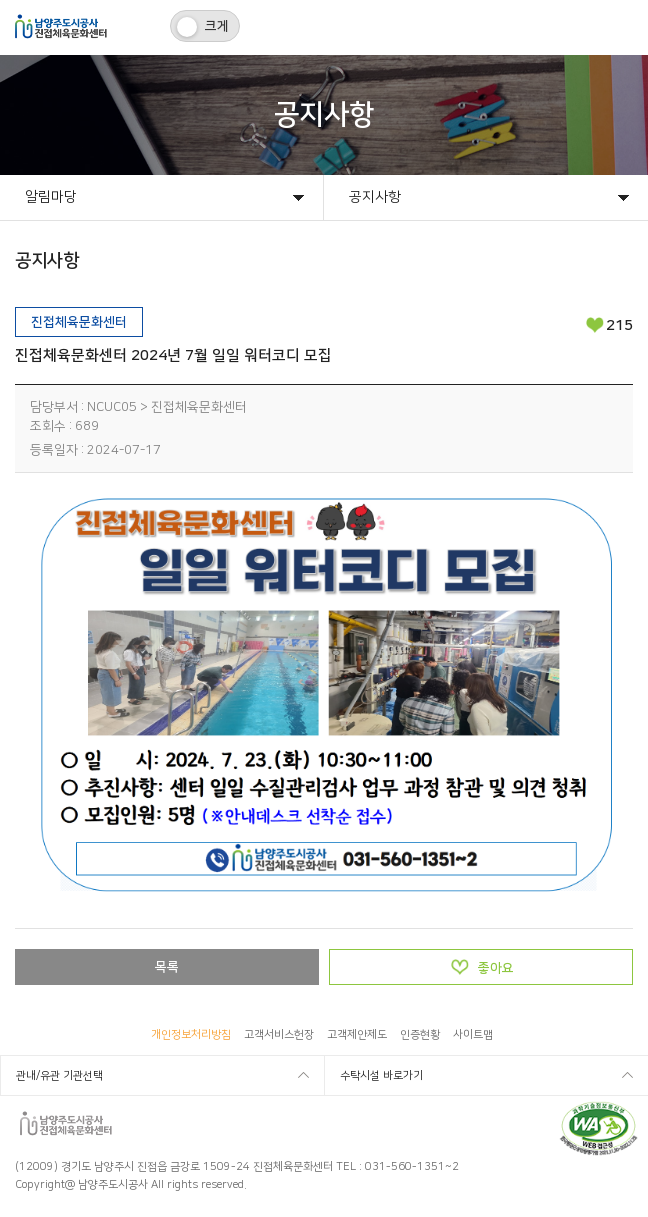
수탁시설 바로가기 (381, 1076)
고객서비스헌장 (279, 1035)
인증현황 (420, 1035)
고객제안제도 (357, 1035)
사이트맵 (473, 1035)
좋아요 (496, 968)
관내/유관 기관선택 (59, 1076)
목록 (167, 967)
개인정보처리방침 (191, 1035)
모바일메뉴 (620, 27)
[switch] (205, 26)
